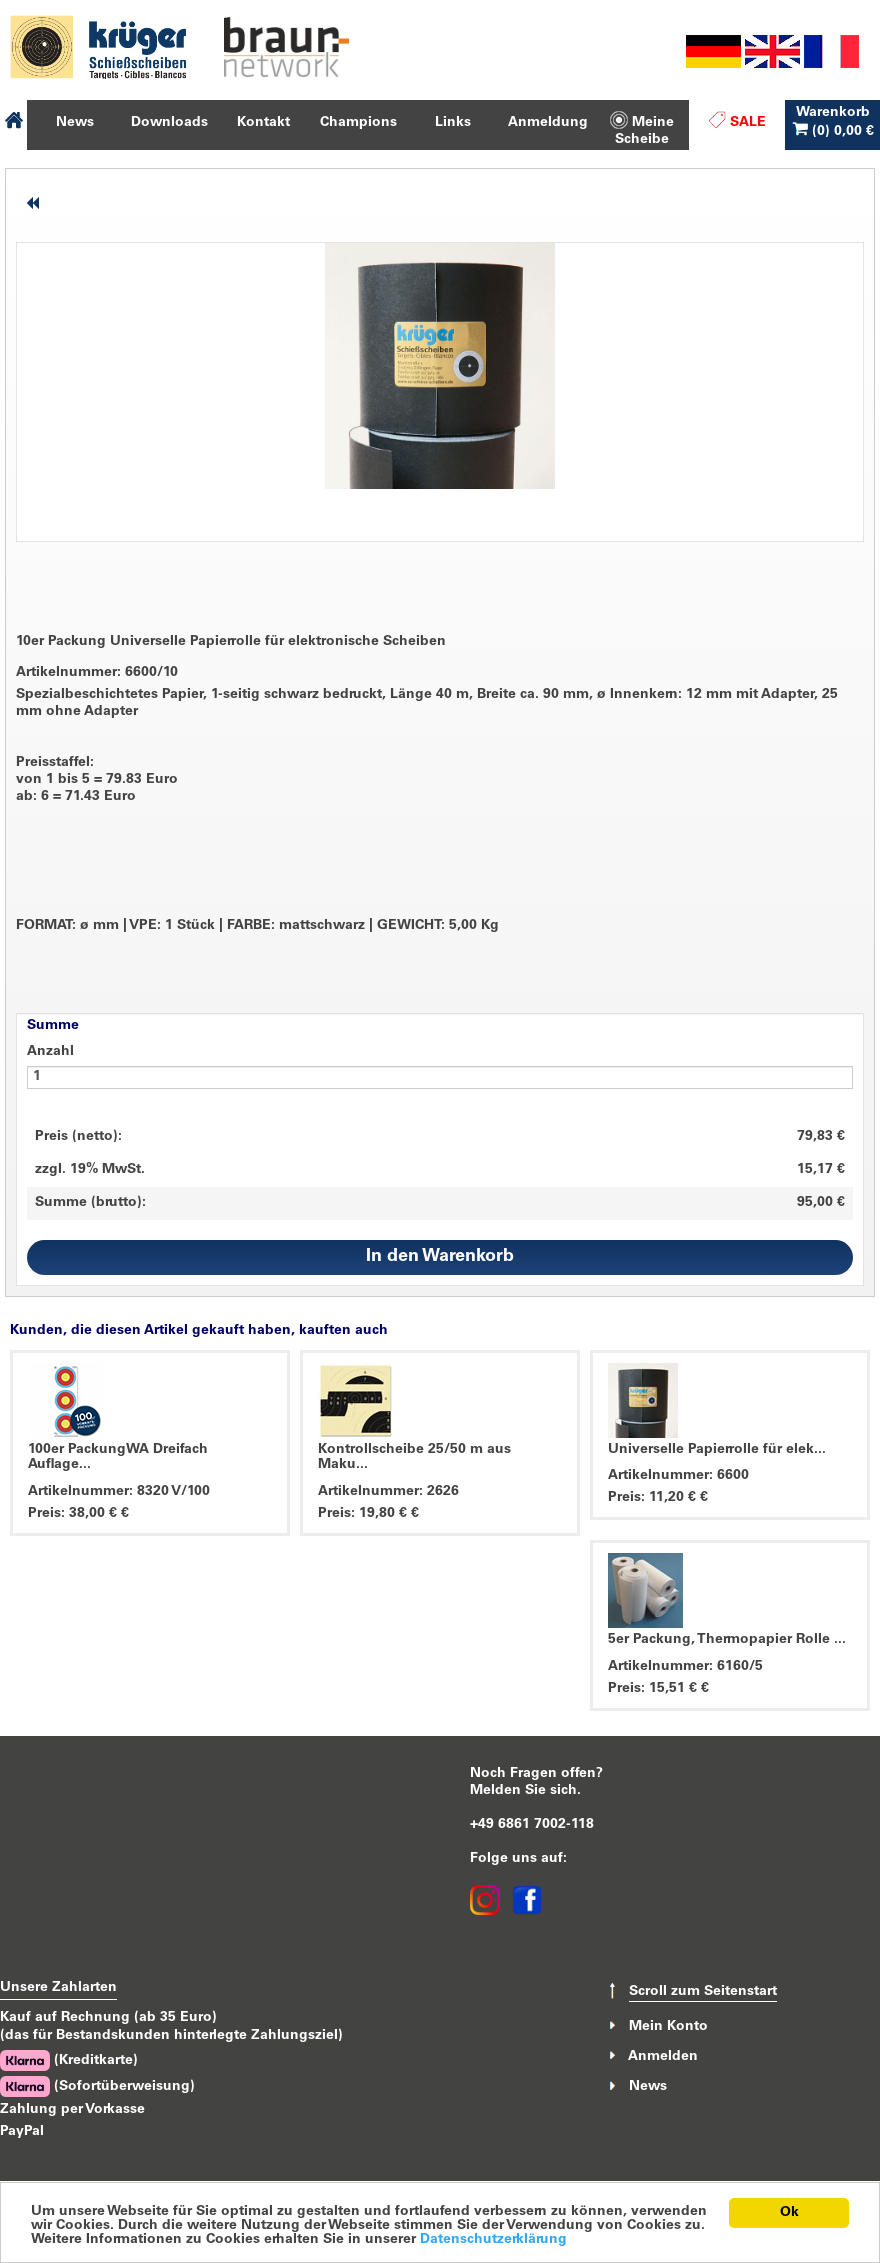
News (648, 2087)
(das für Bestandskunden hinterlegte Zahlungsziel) (171, 2036)
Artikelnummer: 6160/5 (685, 1667)
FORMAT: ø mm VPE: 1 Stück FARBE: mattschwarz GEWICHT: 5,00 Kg (257, 926)
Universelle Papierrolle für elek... (717, 1450)
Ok (789, 2213)
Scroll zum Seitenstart (703, 1992)
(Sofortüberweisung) (97, 2086)
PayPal (22, 2132)
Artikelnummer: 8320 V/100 (119, 1492)
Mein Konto (668, 2026)
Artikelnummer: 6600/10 (97, 673)
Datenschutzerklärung (493, 2240)
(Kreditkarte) (69, 2060)
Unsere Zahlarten (58, 1988)
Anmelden (663, 2057)
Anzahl (50, 1052)
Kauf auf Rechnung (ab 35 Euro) (108, 2018)
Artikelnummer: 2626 (388, 1492)
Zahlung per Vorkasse (72, 2110)
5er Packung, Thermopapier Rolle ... (727, 1640)
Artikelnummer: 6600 (678, 1476)
